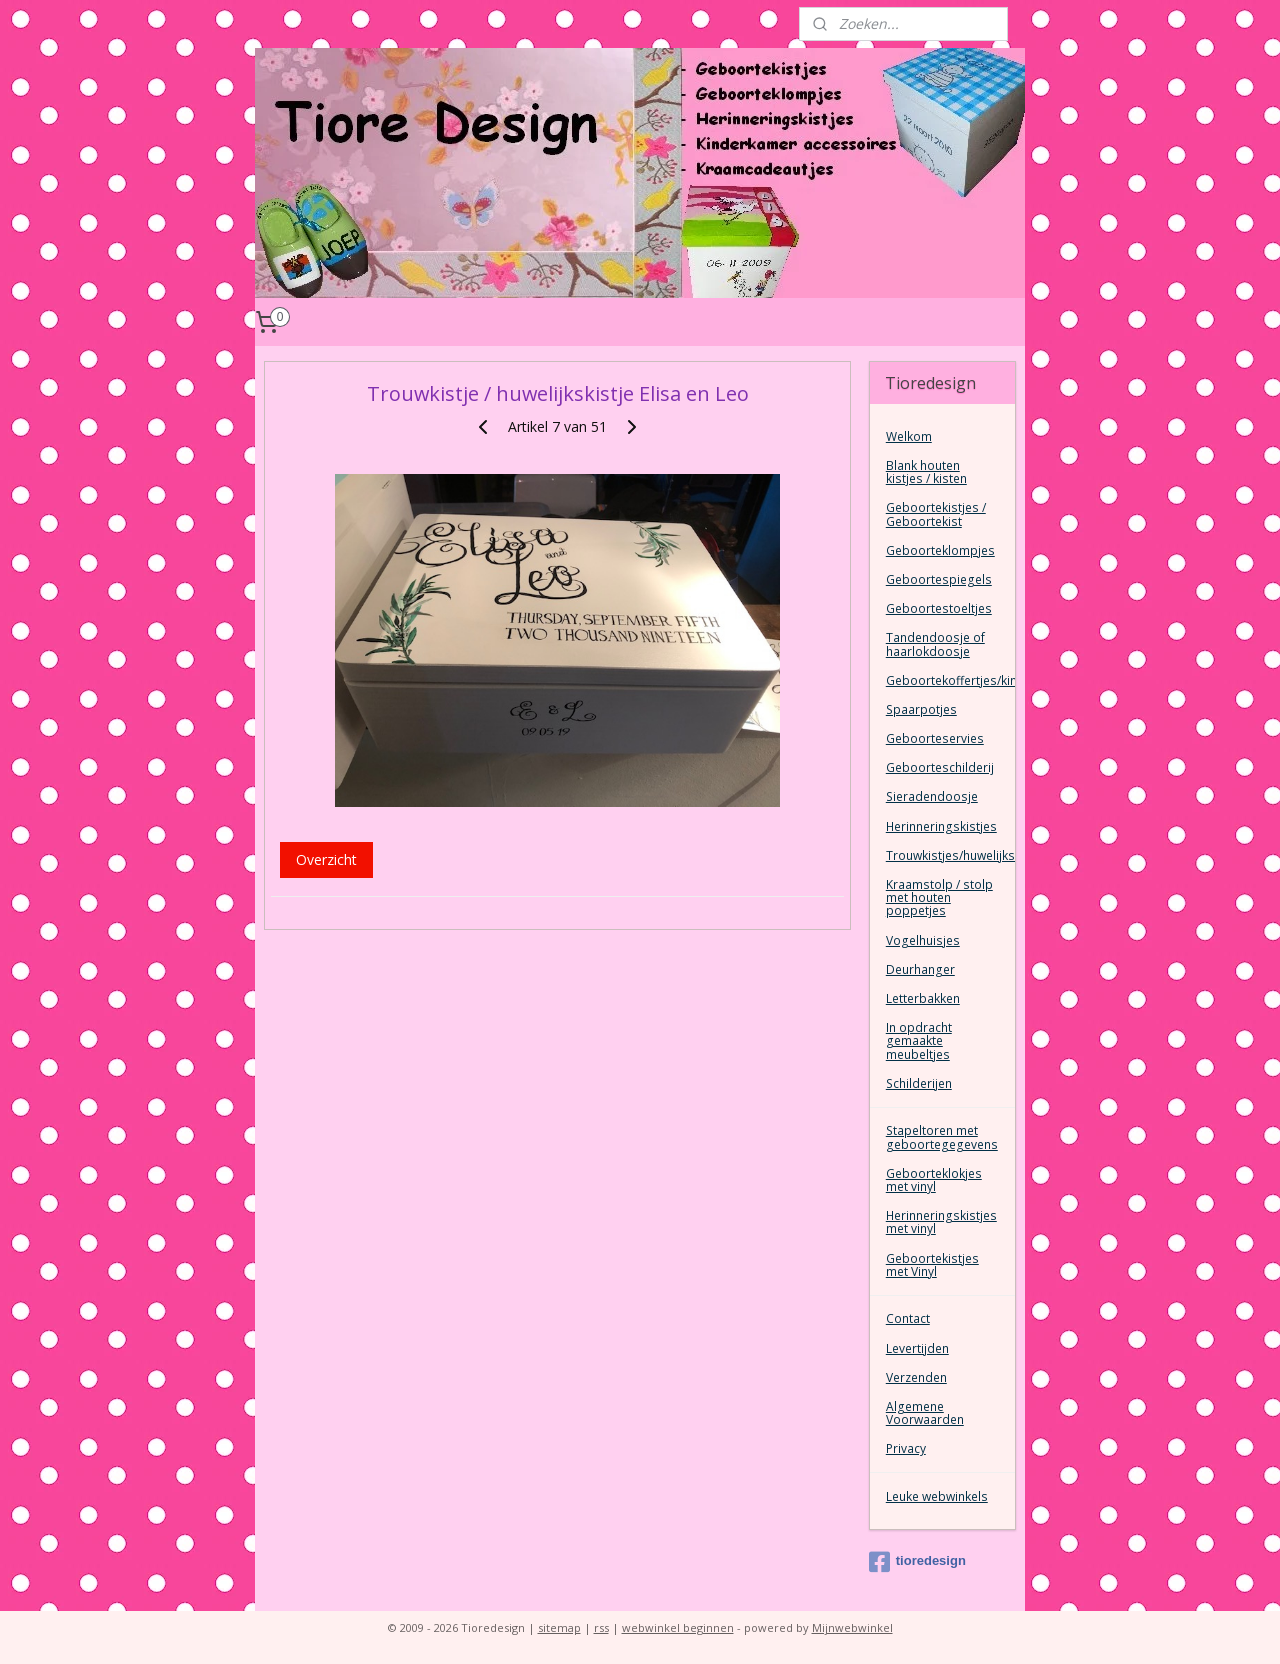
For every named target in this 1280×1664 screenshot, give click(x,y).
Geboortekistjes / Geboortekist (936, 514)
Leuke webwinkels (937, 1496)
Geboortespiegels (939, 579)
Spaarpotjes (921, 709)
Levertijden (917, 1348)
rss (601, 1627)
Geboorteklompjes (940, 550)
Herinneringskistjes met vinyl (941, 1222)
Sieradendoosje (932, 796)
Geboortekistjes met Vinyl (932, 1265)
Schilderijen (919, 1083)
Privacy (906, 1448)
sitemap (559, 1627)
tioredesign (917, 1562)
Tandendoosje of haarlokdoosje (935, 644)
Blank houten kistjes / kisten (926, 472)
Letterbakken (923, 998)
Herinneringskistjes (941, 826)
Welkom (909, 436)
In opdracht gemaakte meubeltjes (919, 1040)
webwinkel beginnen (678, 1627)
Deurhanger (920, 969)
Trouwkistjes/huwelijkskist (950, 855)
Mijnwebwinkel (852, 1627)
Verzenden (916, 1377)
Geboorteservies (935, 738)
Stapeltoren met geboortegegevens (942, 1137)
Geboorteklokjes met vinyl (934, 1180)
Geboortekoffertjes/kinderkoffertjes (950, 680)
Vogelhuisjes (923, 940)
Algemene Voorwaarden (925, 1413)
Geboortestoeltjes (939, 608)
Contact (908, 1318)
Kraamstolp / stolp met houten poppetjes (939, 897)
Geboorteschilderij (940, 767)
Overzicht (326, 859)
